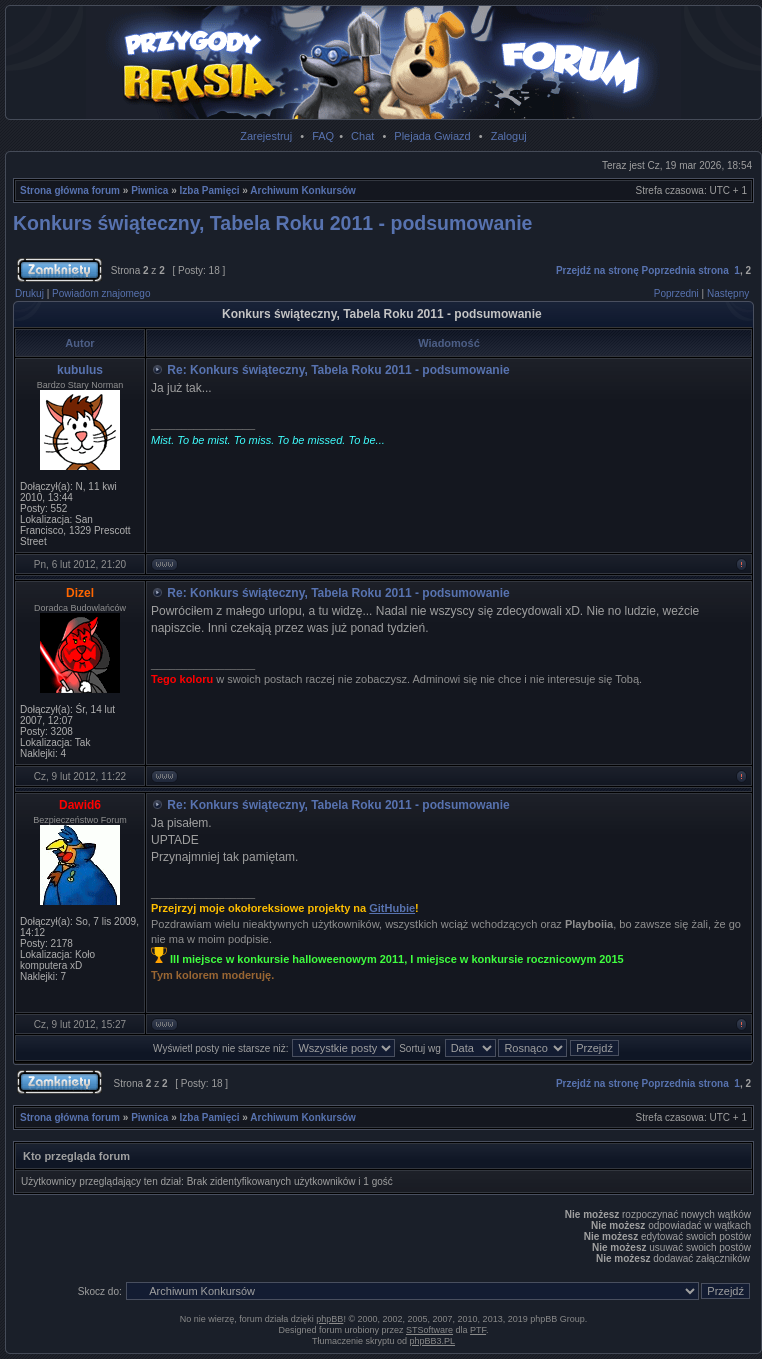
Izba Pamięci (210, 190)
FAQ (323, 136)
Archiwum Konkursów (303, 190)
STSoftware (429, 1330)
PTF (478, 1330)
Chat (362, 136)
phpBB (329, 1319)
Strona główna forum (70, 190)
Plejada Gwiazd (432, 136)
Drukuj (29, 293)
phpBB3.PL (433, 1341)
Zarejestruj (266, 136)
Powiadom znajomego (101, 293)
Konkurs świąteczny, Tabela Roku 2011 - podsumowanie (272, 223)
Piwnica (149, 190)
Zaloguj (509, 136)
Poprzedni (676, 293)
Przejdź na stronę (597, 270)
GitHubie (392, 908)
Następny (728, 293)
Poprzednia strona (685, 270)
